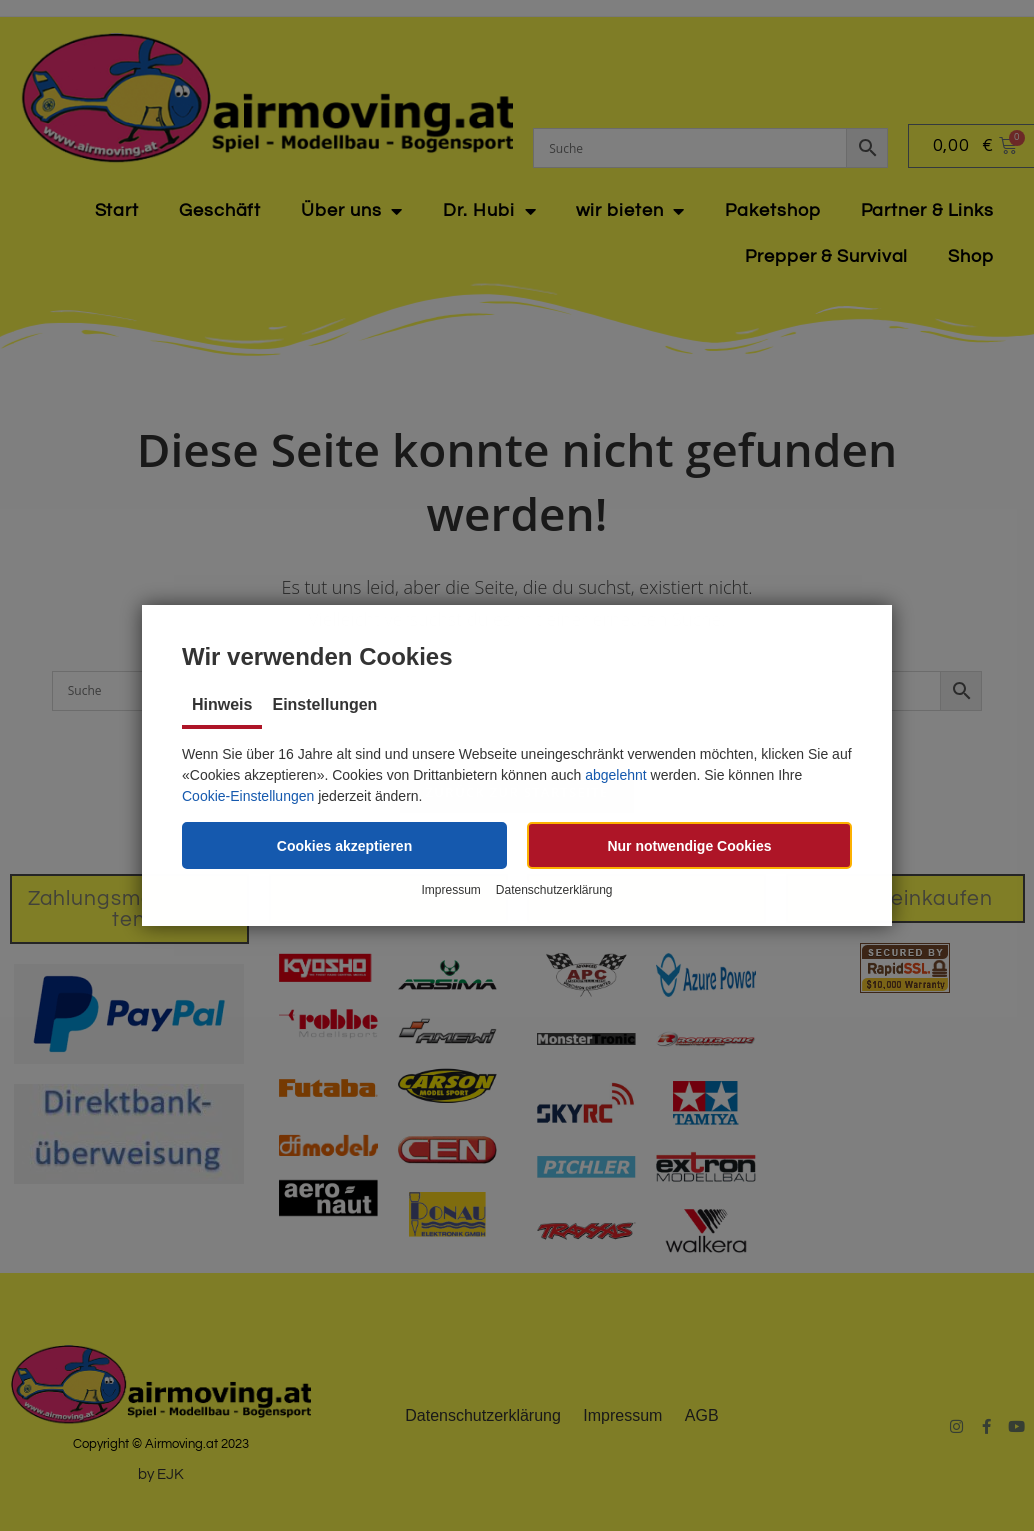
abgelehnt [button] (616, 775)
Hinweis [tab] (222, 704)
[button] (344, 845)
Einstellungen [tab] (324, 704)
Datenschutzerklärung (554, 890)
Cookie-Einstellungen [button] (248, 796)
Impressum (450, 890)
